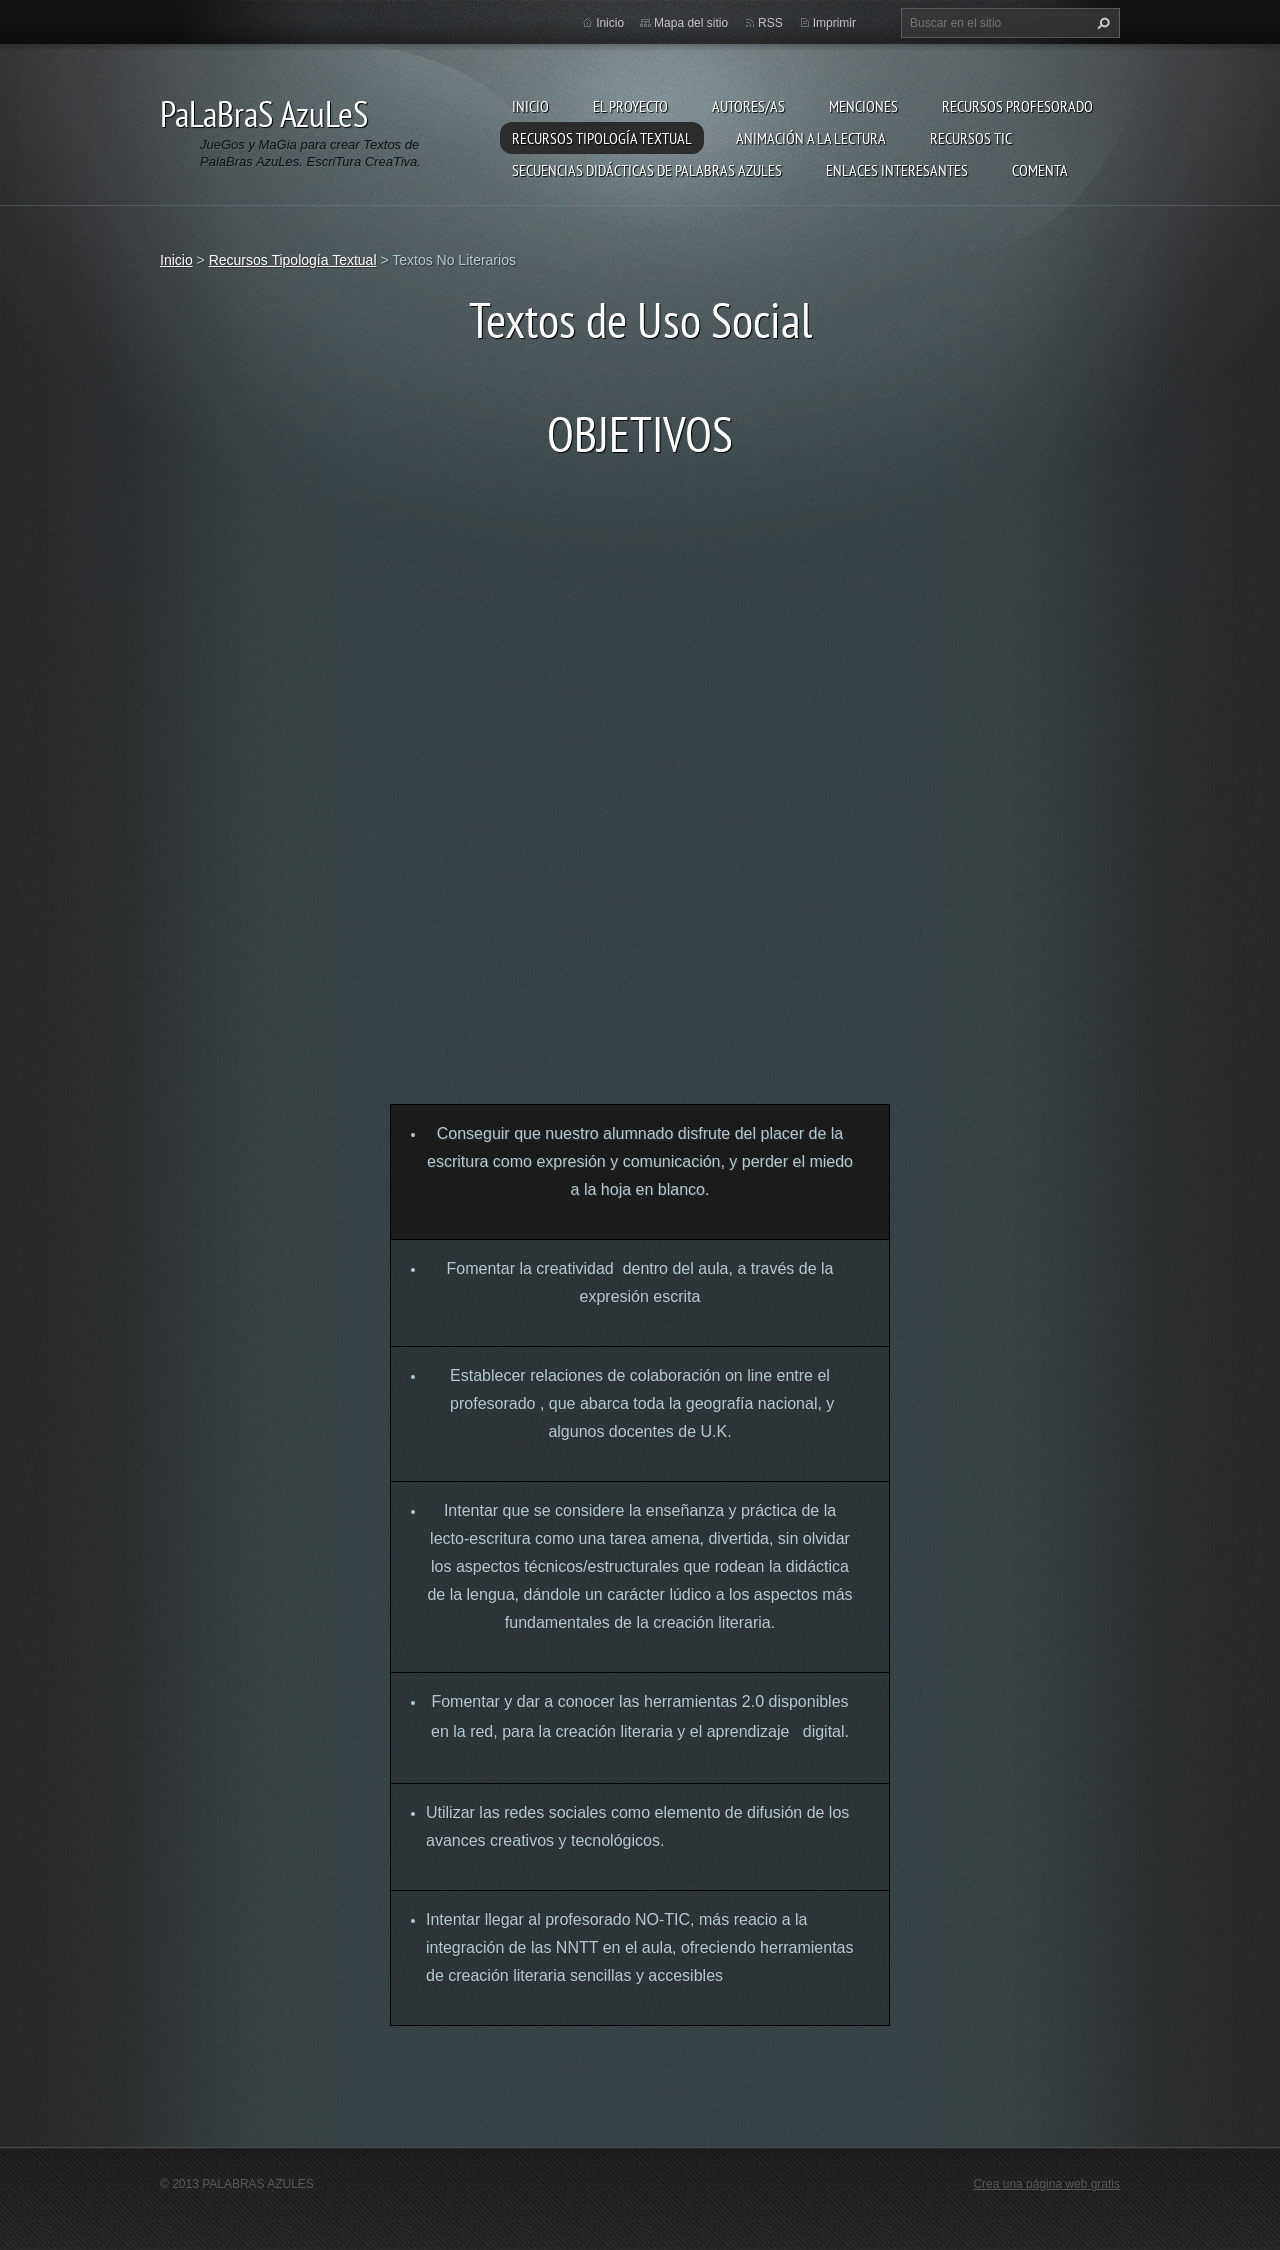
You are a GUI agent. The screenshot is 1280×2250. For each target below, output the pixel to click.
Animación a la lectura (811, 138)
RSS (770, 23)
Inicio (530, 106)
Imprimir (834, 23)
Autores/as (748, 106)
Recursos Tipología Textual (602, 138)
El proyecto (630, 106)
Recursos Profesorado (1017, 106)
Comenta (1040, 170)
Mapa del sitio (691, 23)
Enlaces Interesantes (897, 170)
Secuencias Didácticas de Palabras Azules (647, 170)
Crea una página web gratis (1046, 2184)
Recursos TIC (971, 138)
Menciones (863, 106)
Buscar (1101, 23)
